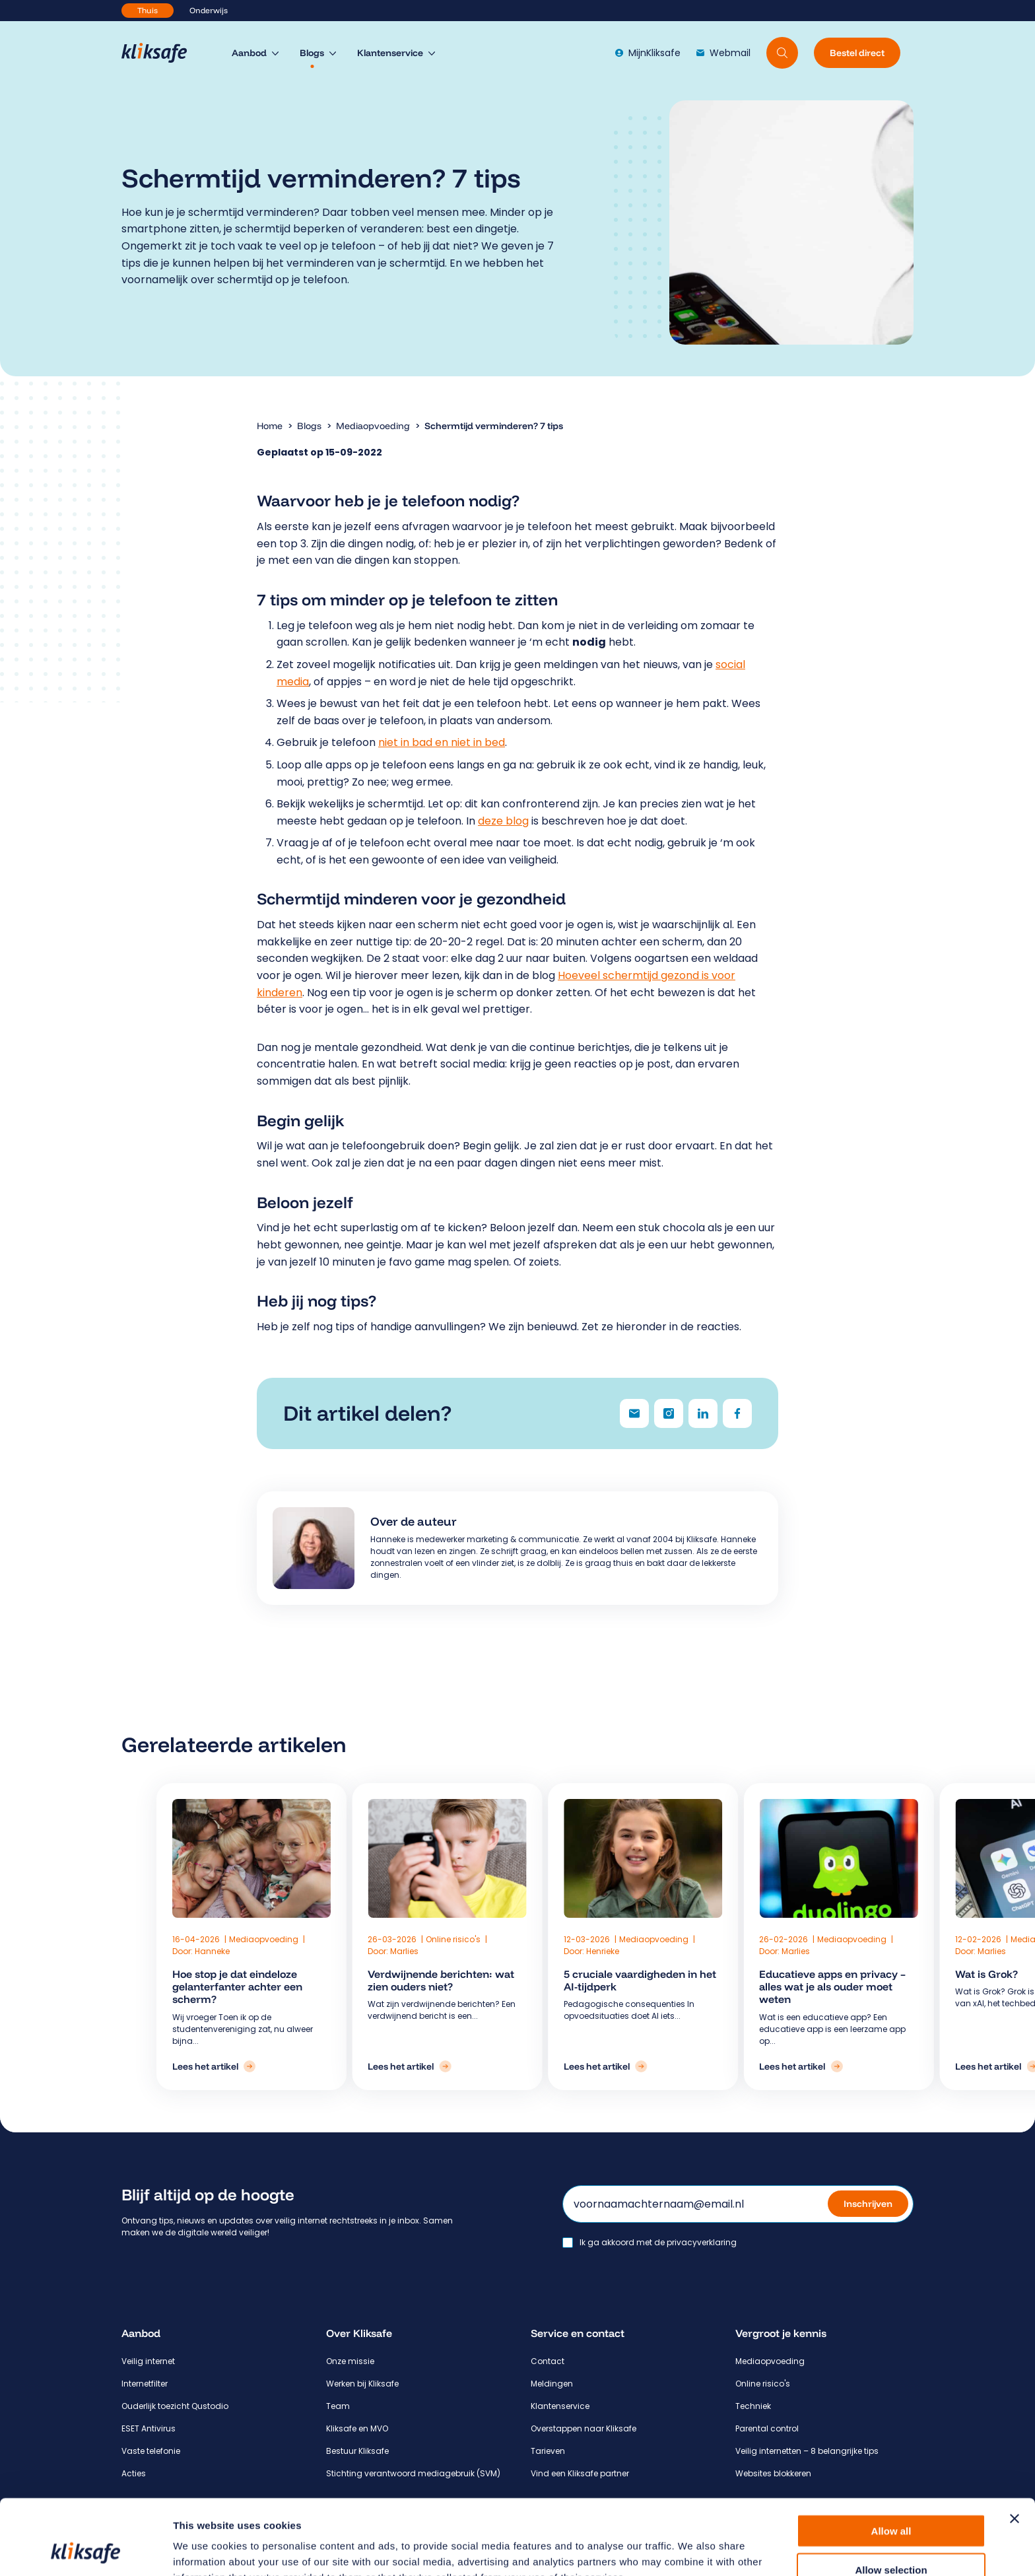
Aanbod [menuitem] (249, 53)
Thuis (147, 10)
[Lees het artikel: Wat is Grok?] (750, 2066)
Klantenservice (560, 2406)
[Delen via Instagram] (668, 1413)
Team (338, 2406)
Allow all (891, 2460)
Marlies (432, 1951)
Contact (547, 2361)
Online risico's (482, 1939)
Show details (692, 2550)
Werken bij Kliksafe (362, 2383)
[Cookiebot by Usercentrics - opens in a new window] (85, 2550)
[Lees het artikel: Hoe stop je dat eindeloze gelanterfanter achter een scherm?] (333, 2066)
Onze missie (350, 2361)
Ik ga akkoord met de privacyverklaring (658, 2242)
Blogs (309, 426)
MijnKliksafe (648, 52)
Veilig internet (148, 2361)
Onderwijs (208, 10)
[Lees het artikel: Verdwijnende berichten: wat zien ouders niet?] (437, 2066)
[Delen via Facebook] (737, 1413)
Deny (891, 2537)
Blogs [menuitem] (312, 53)
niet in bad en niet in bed (441, 742)
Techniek (753, 2406)
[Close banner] (1014, 2448)
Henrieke (539, 1951)
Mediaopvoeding (373, 426)
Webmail (723, 52)
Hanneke (331, 1951)
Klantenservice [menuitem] (390, 53)
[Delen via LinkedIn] (703, 1413)
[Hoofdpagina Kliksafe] (160, 53)
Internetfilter (144, 2383)
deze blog (503, 821)
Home (270, 426)
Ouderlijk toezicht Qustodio (174, 2406)
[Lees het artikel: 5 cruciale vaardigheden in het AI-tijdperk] (542, 2066)
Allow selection (891, 2499)
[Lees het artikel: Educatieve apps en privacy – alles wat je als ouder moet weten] (646, 2066)
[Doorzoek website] (782, 53)
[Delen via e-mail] (634, 1413)
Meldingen (552, 2383)
